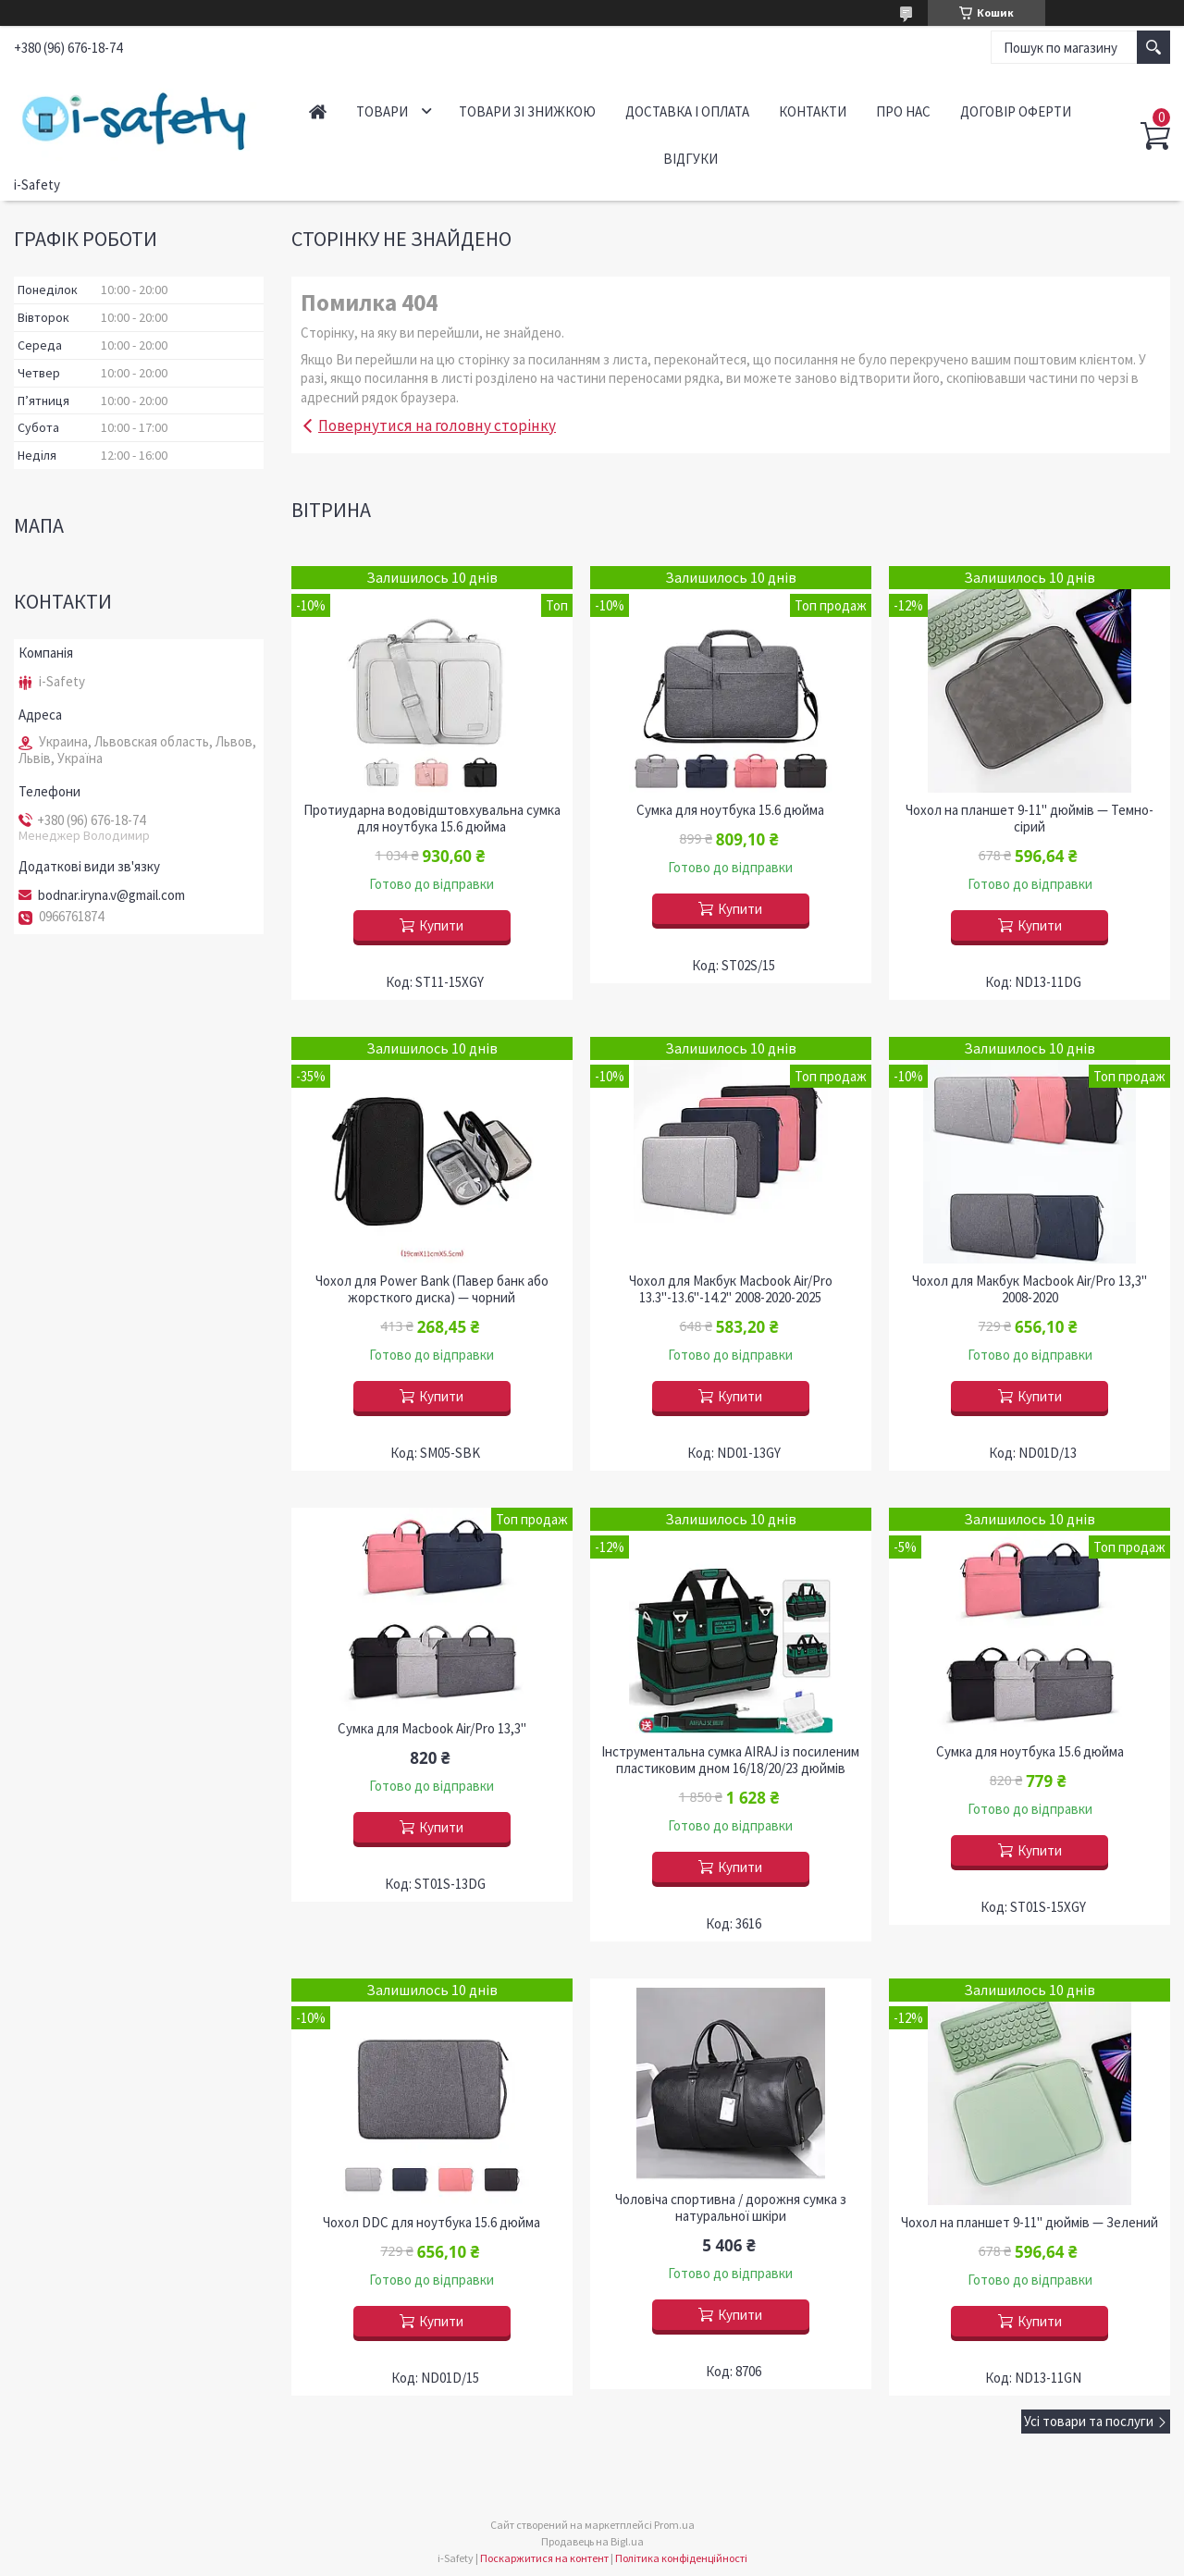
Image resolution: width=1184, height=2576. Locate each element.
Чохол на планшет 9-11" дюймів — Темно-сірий (1029, 818)
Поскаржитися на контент (544, 2558)
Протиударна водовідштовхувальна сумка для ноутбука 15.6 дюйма (432, 818)
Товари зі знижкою (527, 111)
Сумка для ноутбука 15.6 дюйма (730, 810)
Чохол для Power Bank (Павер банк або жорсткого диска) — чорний (432, 1289)
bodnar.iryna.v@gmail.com (111, 895)
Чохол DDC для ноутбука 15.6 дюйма (431, 2222)
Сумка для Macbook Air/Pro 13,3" (432, 1728)
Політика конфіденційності (681, 2558)
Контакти (812, 111)
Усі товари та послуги (1088, 2421)
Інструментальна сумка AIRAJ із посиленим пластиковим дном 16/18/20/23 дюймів (730, 1760)
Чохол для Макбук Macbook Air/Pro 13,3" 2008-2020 (1029, 1289)
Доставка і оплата (687, 111)
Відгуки (690, 158)
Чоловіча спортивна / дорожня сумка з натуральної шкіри (730, 2208)
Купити (441, 925)
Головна (317, 111)
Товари (382, 111)
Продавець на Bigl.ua (592, 2541)
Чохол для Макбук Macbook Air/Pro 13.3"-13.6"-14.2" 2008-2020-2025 (730, 1289)
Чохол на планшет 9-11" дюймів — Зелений (1029, 2222)
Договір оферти (1015, 111)
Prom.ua (674, 2525)
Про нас (903, 111)
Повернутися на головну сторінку (437, 425)
